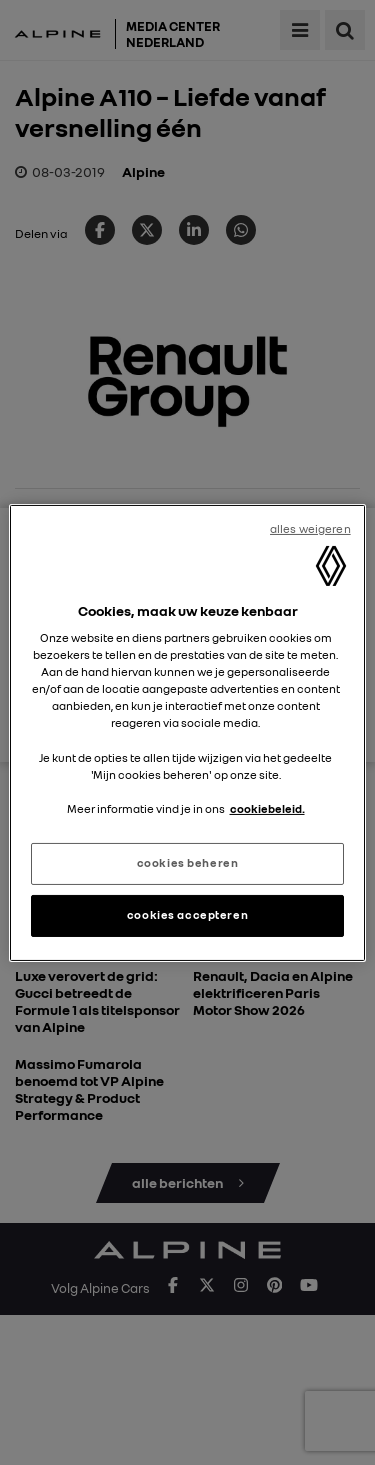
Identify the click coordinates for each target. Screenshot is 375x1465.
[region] (187, 732)
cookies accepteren (187, 915)
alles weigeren (310, 528)
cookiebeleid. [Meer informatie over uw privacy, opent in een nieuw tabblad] (267, 809)
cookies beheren (188, 863)
